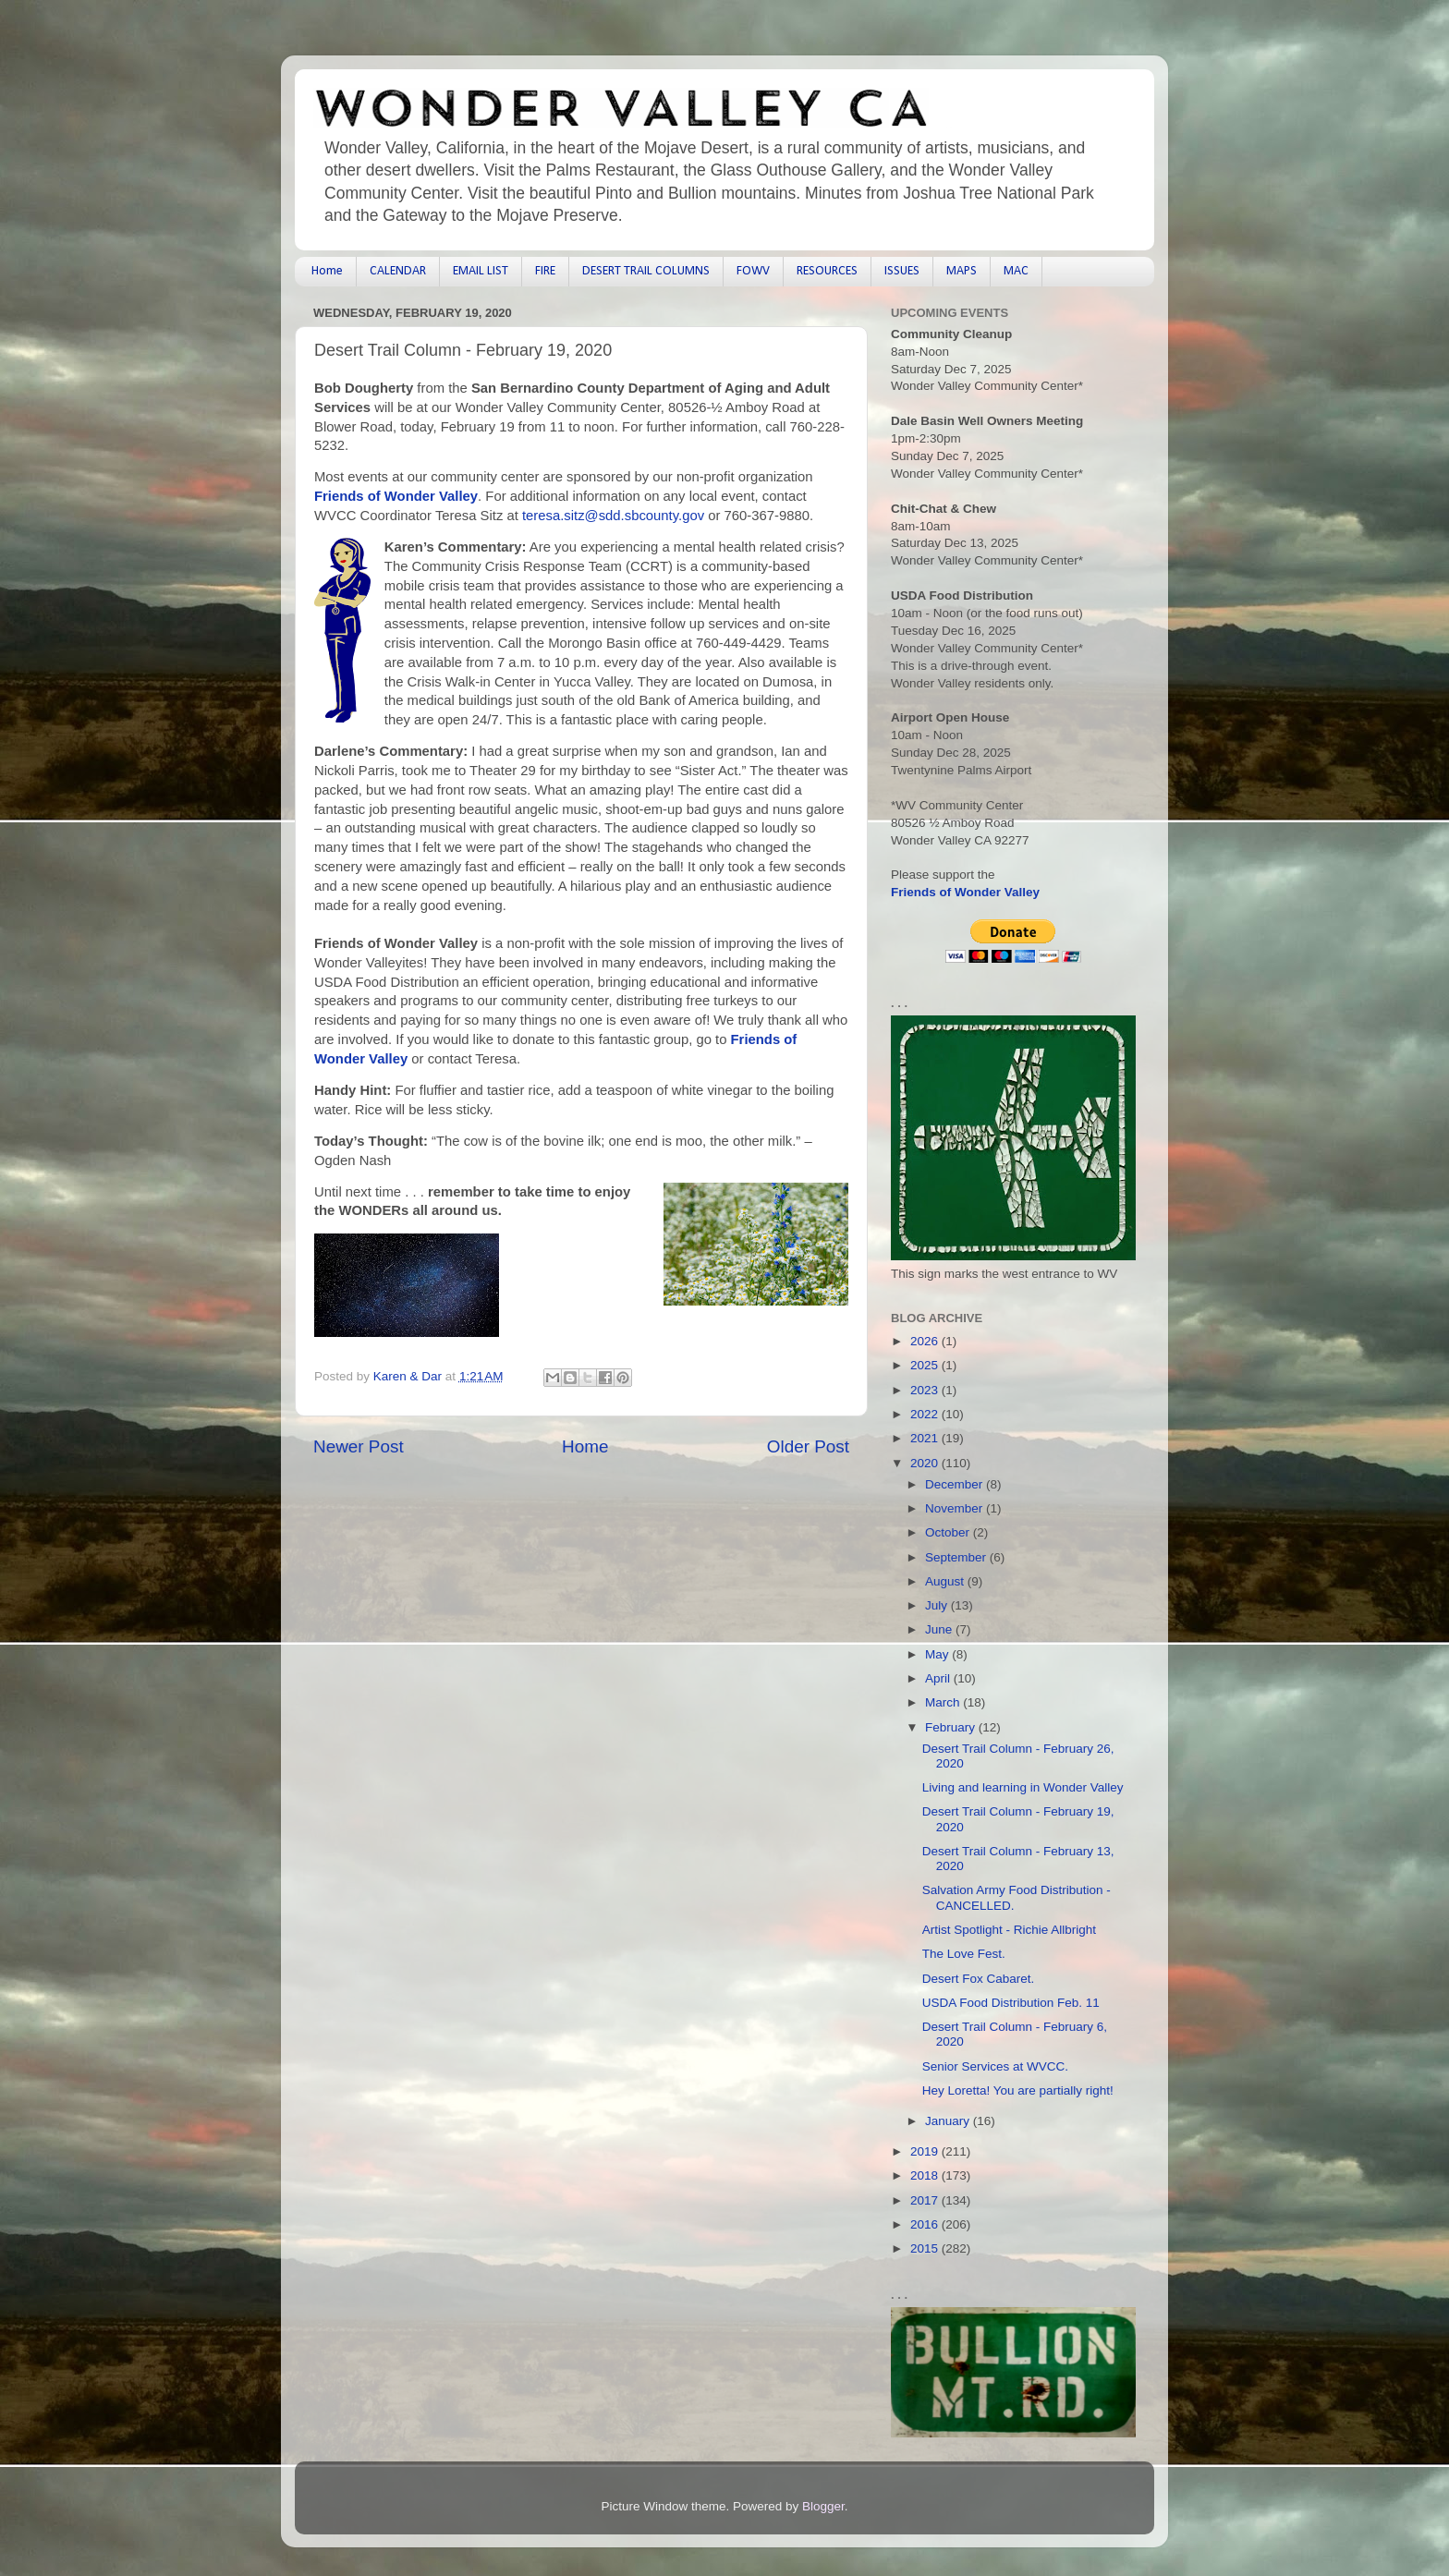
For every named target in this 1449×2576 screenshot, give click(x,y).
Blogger (823, 2506)
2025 (926, 1365)
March (944, 1702)
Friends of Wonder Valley (396, 496)
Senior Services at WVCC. (995, 2066)
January (949, 2121)
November (955, 1508)
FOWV (753, 271)
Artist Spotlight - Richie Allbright (1009, 1930)
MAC (1016, 271)
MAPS (961, 271)
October (949, 1532)
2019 (926, 2151)
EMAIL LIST (480, 271)
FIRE (545, 271)
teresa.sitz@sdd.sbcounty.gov (613, 515)
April (939, 1678)
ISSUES (901, 271)
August (946, 1581)
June (940, 1629)
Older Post (808, 1446)
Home (327, 271)
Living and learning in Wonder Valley (1023, 1787)
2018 (926, 2175)
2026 (926, 1341)
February (952, 1727)
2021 (926, 1438)
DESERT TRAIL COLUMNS (646, 271)
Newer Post (358, 1446)
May (938, 1654)
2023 (926, 1390)
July (938, 1605)
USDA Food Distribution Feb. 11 (1011, 2003)
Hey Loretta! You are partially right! (1018, 2090)
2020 (926, 1463)
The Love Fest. (963, 1954)
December (955, 1484)
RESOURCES (827, 271)
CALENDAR (398, 271)
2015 (926, 2248)
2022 (926, 1414)
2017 (926, 2200)
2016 (926, 2224)
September (957, 1557)
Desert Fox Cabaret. (978, 1979)
